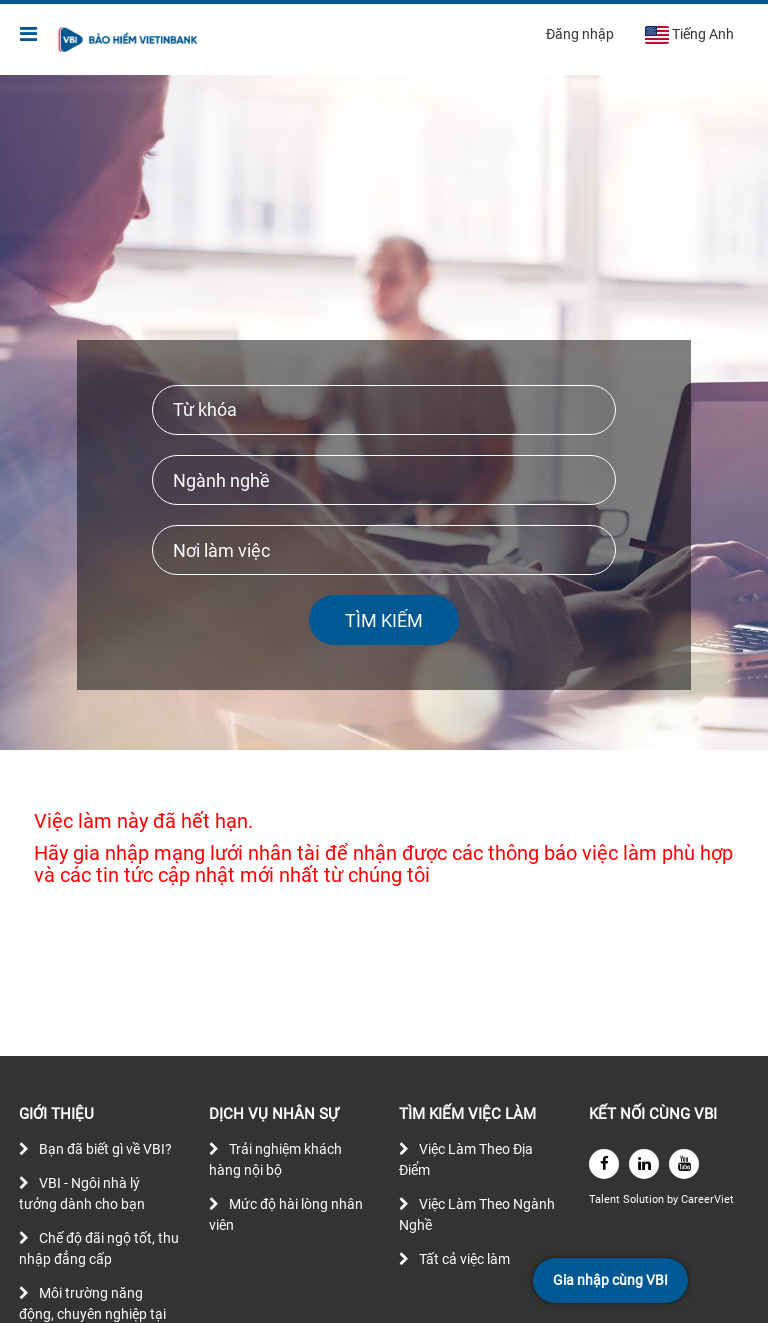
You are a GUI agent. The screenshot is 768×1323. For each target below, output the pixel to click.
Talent (606, 1199)
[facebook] (604, 1164)
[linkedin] (644, 1164)
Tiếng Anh (689, 35)
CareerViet (707, 1199)
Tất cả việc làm (464, 1259)
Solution (645, 1199)
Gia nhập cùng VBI (610, 1280)
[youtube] (684, 1164)
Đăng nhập (580, 34)
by (674, 1199)
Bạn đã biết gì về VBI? (105, 1149)
